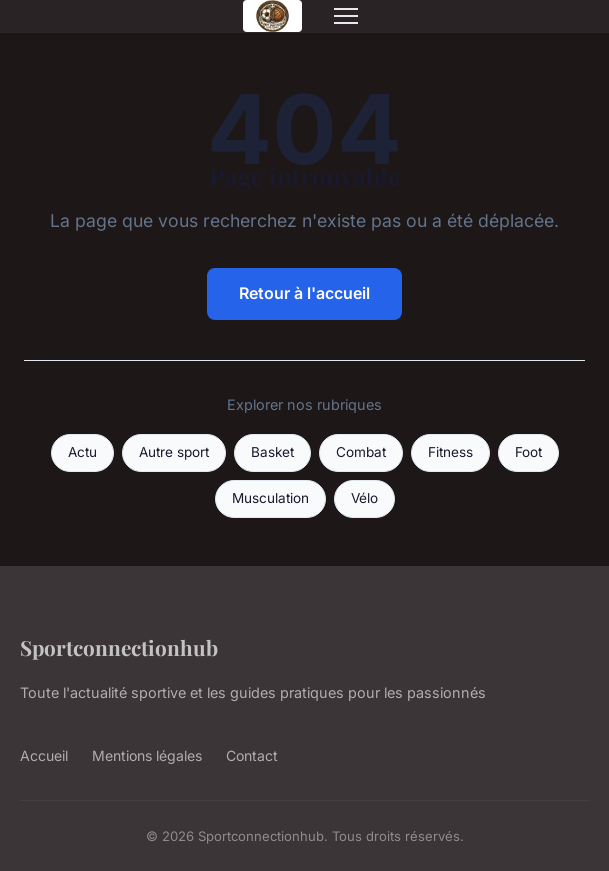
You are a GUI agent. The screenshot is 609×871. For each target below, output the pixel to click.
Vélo (364, 498)
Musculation (270, 498)
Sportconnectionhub (119, 647)
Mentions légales (147, 755)
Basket (272, 452)
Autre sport (174, 452)
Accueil (44, 755)
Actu (82, 452)
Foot (528, 452)
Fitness (450, 452)
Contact (252, 755)
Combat (361, 452)
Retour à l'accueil (304, 293)
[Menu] (346, 16)
